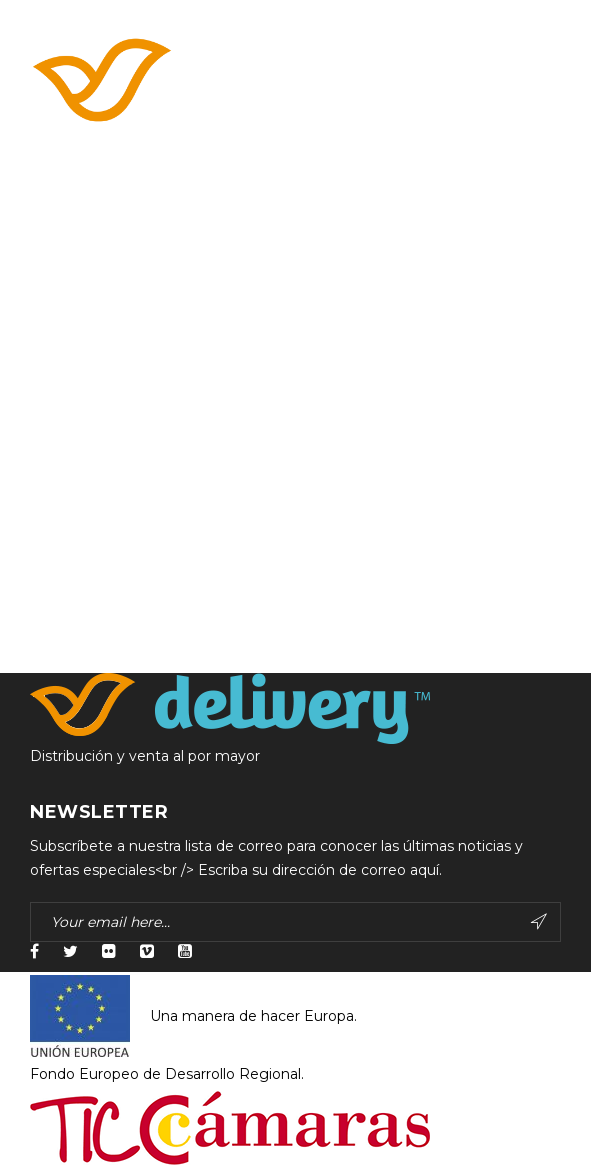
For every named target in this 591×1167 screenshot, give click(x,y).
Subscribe (539, 922)
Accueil (55, 230)
